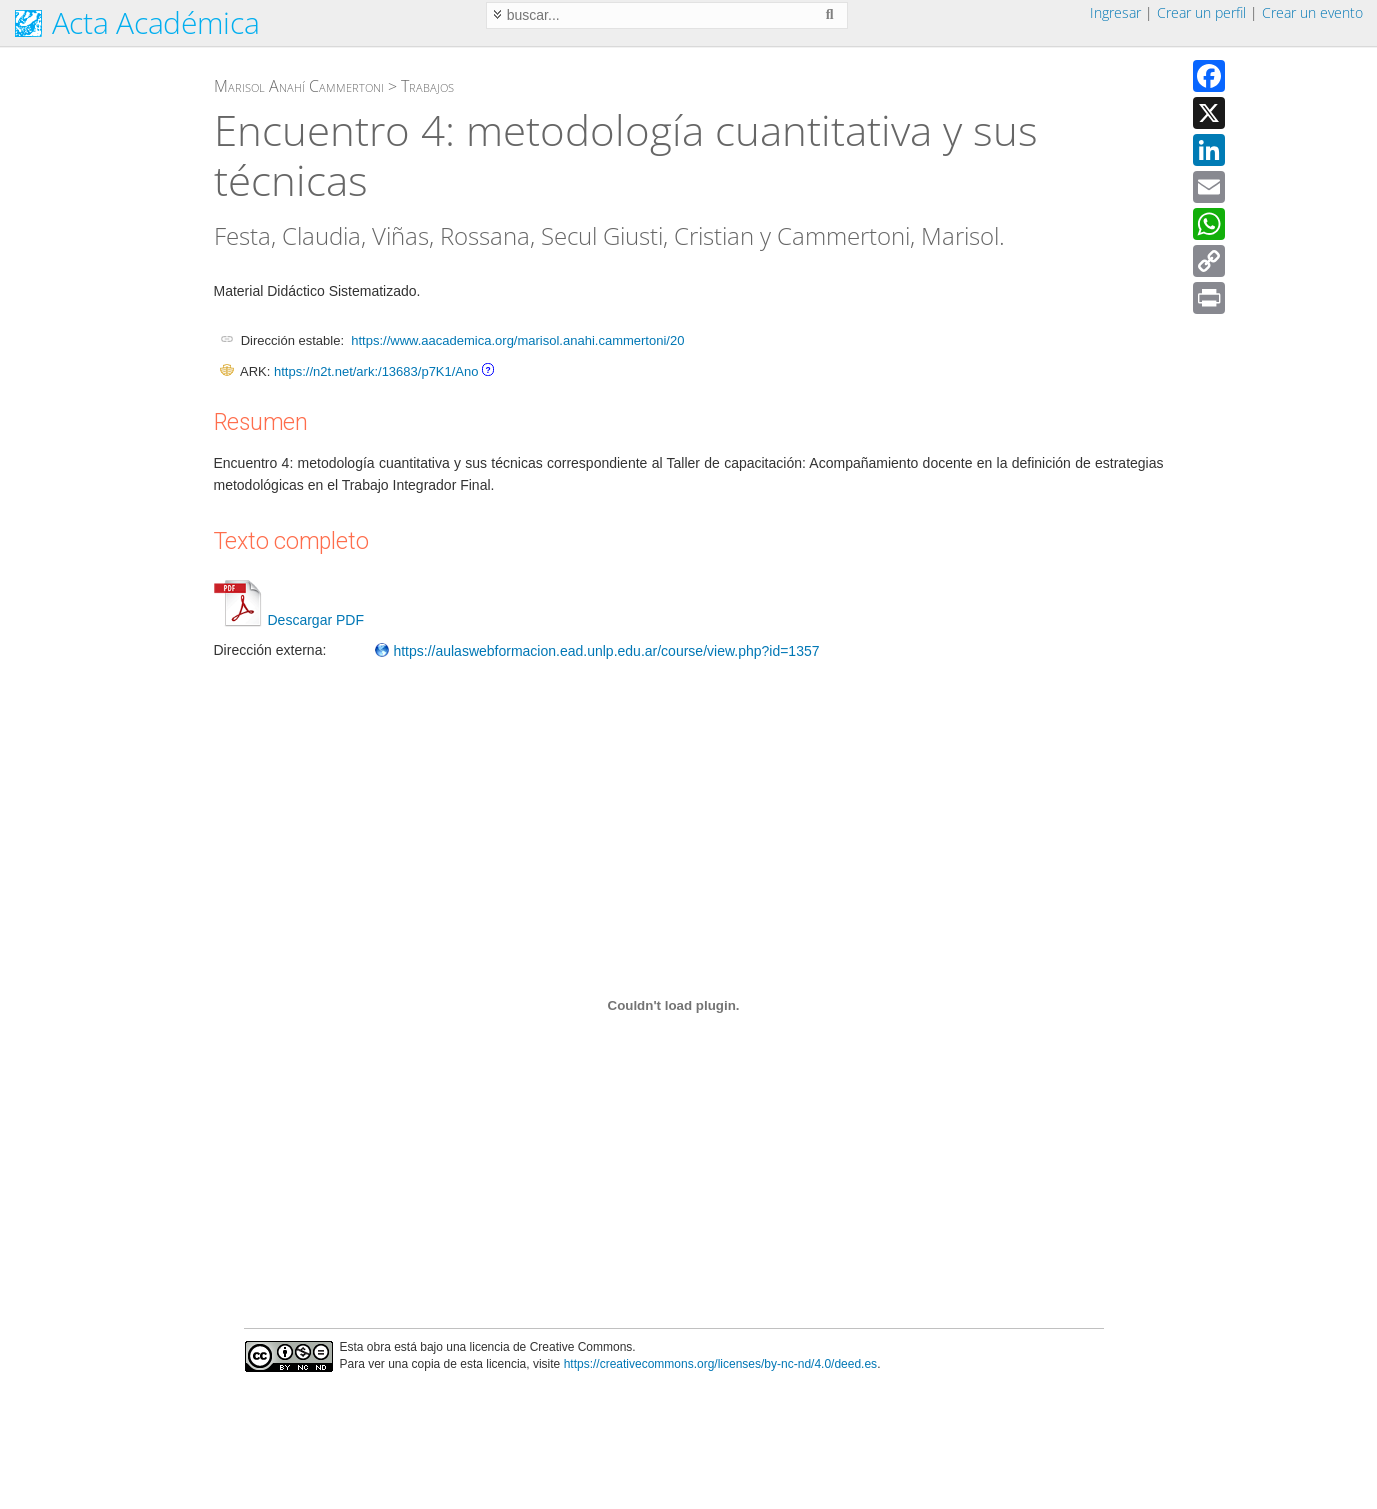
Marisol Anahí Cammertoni (299, 86)
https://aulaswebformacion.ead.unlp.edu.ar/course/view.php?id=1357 (597, 651)
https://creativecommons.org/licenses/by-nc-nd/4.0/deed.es (721, 1364)
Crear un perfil (1201, 12)
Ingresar (1115, 12)
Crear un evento (1312, 12)
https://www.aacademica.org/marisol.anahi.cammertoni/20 (517, 340)
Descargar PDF (289, 620)
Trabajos (427, 86)
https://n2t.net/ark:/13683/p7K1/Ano (376, 371)
